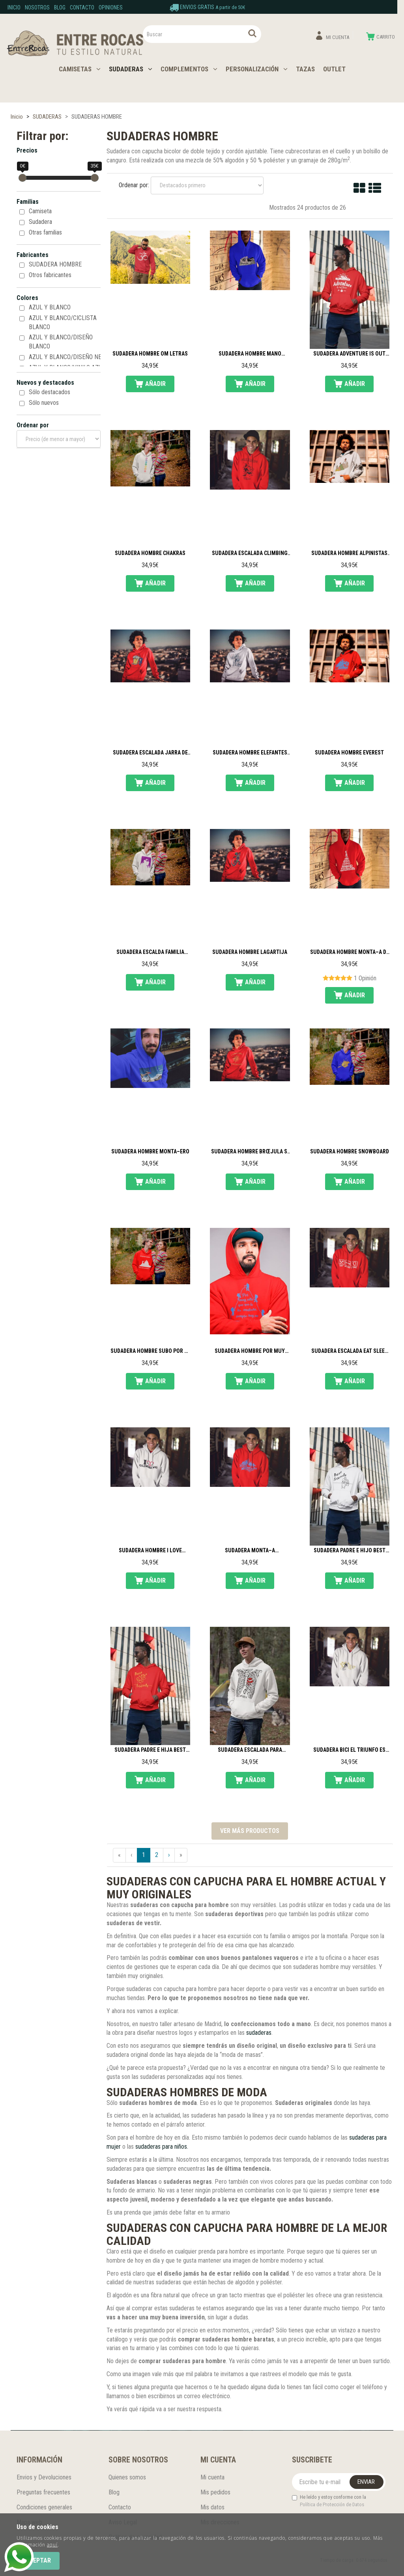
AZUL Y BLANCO (50, 307)
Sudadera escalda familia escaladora (150, 952)
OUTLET (334, 69)
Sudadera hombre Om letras (150, 354)
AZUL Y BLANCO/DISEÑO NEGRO (70, 357)
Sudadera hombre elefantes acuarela (250, 753)
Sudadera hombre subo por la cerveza (150, 1351)
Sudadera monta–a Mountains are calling (250, 1551)
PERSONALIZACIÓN (257, 69)
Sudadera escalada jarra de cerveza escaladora (150, 753)
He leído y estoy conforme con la (329, 2500)
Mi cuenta (212, 2477)
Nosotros (37, 7)
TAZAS (305, 69)
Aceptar (38, 2560)
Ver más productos (249, 1831)
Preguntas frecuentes (43, 2492)
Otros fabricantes (50, 275)
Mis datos (212, 2507)
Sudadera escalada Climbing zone (250, 553)
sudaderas (258, 2032)
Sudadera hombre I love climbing (150, 1551)
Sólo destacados (49, 392)
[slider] (22, 178)
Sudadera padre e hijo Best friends (349, 1551)
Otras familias (45, 232)
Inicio (14, 7)
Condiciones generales (44, 2507)
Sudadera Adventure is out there (349, 354)
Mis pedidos (215, 2492)
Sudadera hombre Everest (349, 753)
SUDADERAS (130, 69)
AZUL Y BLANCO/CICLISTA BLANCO (63, 322)
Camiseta (40, 211)
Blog (59, 7)
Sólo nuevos (44, 402)
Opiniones (111, 7)
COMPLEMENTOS (189, 69)
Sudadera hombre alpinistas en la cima (349, 553)
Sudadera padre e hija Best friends (150, 1750)
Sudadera (40, 221)
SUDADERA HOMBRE (55, 264)
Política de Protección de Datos (332, 2504)
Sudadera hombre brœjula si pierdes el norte (250, 1152)
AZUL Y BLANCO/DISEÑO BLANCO (61, 341)
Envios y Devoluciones (44, 2477)
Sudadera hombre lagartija (249, 952)
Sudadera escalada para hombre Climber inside (250, 1750)
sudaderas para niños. (161, 2146)
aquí (52, 2544)
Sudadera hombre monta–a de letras (349, 952)
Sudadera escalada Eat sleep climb (349, 1351)
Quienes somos (127, 2477)
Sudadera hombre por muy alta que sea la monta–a (250, 1351)
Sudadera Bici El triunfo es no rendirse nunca (349, 1750)
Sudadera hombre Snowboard (349, 1152)
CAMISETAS (80, 69)
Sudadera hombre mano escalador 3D (250, 354)
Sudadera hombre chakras (150, 553)
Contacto (82, 7)
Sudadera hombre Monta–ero (150, 1152)
